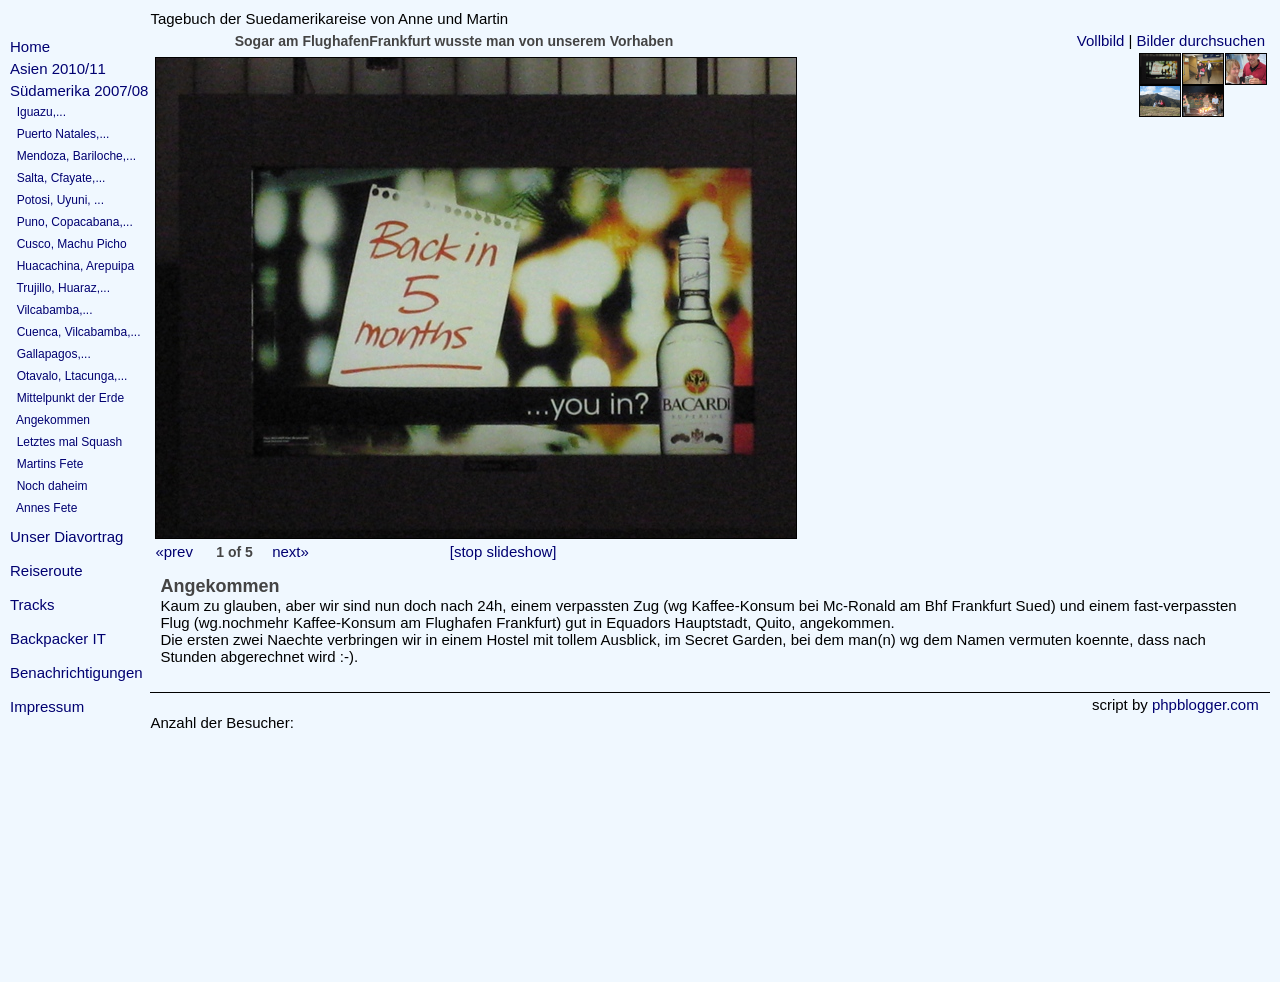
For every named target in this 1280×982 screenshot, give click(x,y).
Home (30, 46)
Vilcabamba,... (51, 310)
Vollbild (1101, 40)
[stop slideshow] (503, 551)
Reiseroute (46, 570)
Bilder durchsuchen (1201, 40)
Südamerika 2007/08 (79, 90)
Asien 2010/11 (58, 68)
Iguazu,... (38, 112)
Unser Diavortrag (66, 536)
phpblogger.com (1205, 704)
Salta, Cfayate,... (57, 178)
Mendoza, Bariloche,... (73, 156)
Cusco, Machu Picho (68, 244)
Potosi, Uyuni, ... (57, 200)
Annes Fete (43, 508)
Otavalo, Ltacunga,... (68, 376)
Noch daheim (48, 486)
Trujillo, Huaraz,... (60, 288)
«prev (174, 551)
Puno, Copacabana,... (71, 222)
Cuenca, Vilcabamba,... (75, 332)
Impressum (47, 706)
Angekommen (50, 420)
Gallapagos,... (50, 354)
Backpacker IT (58, 638)
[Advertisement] (70, 852)
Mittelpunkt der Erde (67, 398)
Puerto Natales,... (59, 134)
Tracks (32, 604)
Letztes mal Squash (66, 442)
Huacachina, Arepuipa (72, 266)
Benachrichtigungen (76, 672)
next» (290, 551)
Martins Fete (46, 464)
